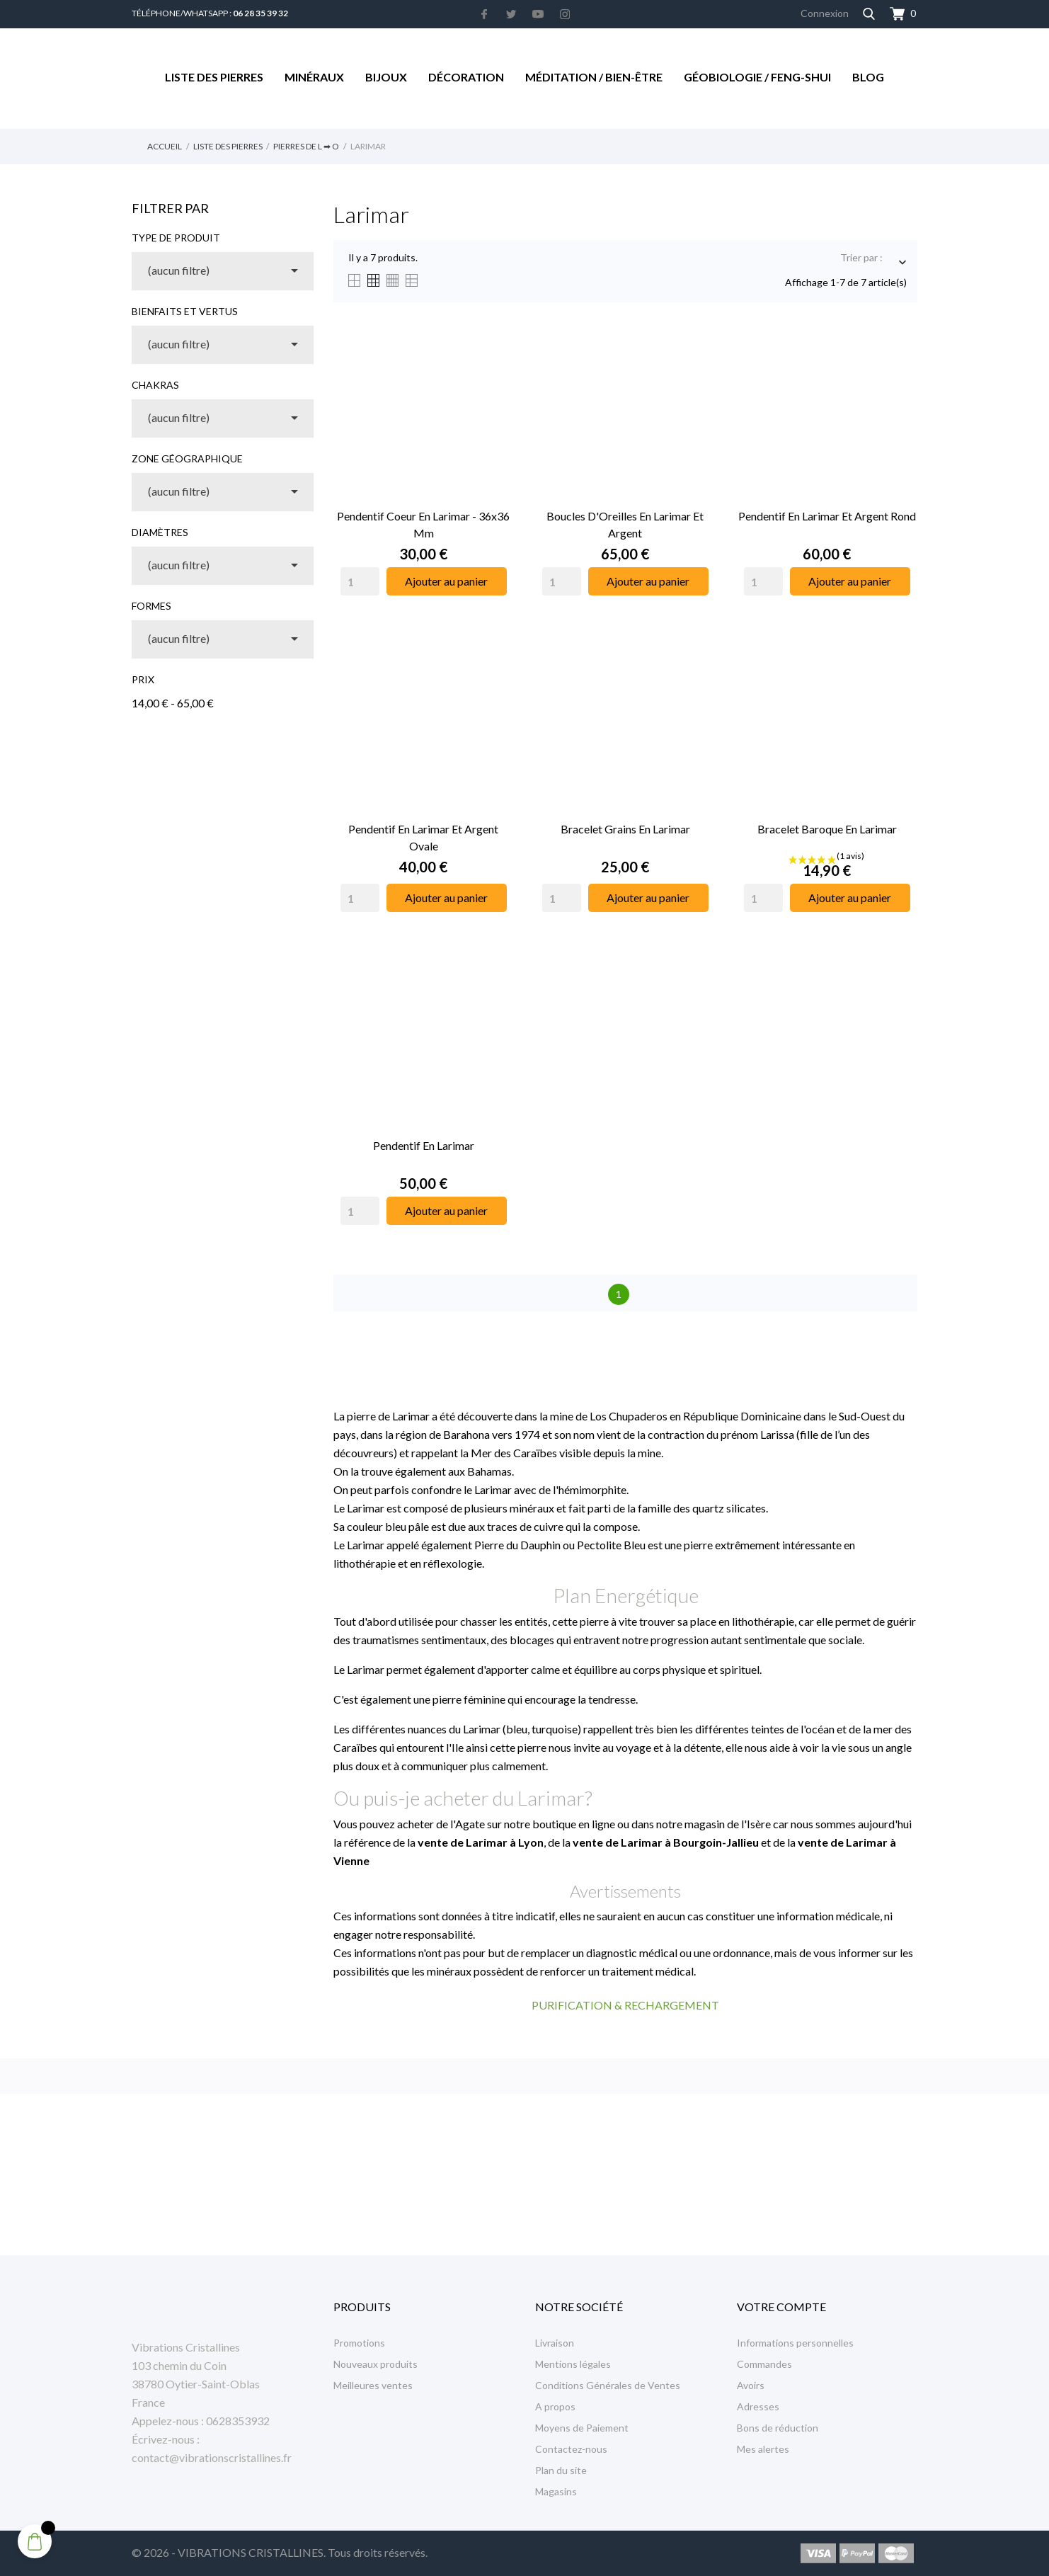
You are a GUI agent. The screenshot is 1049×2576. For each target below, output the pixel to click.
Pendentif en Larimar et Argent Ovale (423, 837)
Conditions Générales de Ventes (607, 2385)
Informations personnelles (795, 2343)
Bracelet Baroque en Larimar (827, 829)
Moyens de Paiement (582, 2428)
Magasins (556, 2491)
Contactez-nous (571, 2449)
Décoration (466, 77)
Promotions (359, 2343)
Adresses (758, 2406)
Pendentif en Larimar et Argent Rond (827, 516)
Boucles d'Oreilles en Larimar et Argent (625, 524)
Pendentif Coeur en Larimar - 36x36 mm (423, 524)
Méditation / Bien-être (594, 77)
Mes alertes (763, 2449)
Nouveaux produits (375, 2364)
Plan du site (561, 2470)
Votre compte (781, 2306)
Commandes (764, 2364)
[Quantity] (359, 581)
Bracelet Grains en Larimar (625, 829)
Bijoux (386, 77)
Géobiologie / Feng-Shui (757, 77)
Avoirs (750, 2385)
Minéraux (314, 77)
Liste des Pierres (214, 77)
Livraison (554, 2343)
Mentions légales (573, 2364)
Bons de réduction (777, 2428)
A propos (555, 2406)
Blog (868, 77)
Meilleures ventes (373, 2385)
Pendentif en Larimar (423, 1145)
